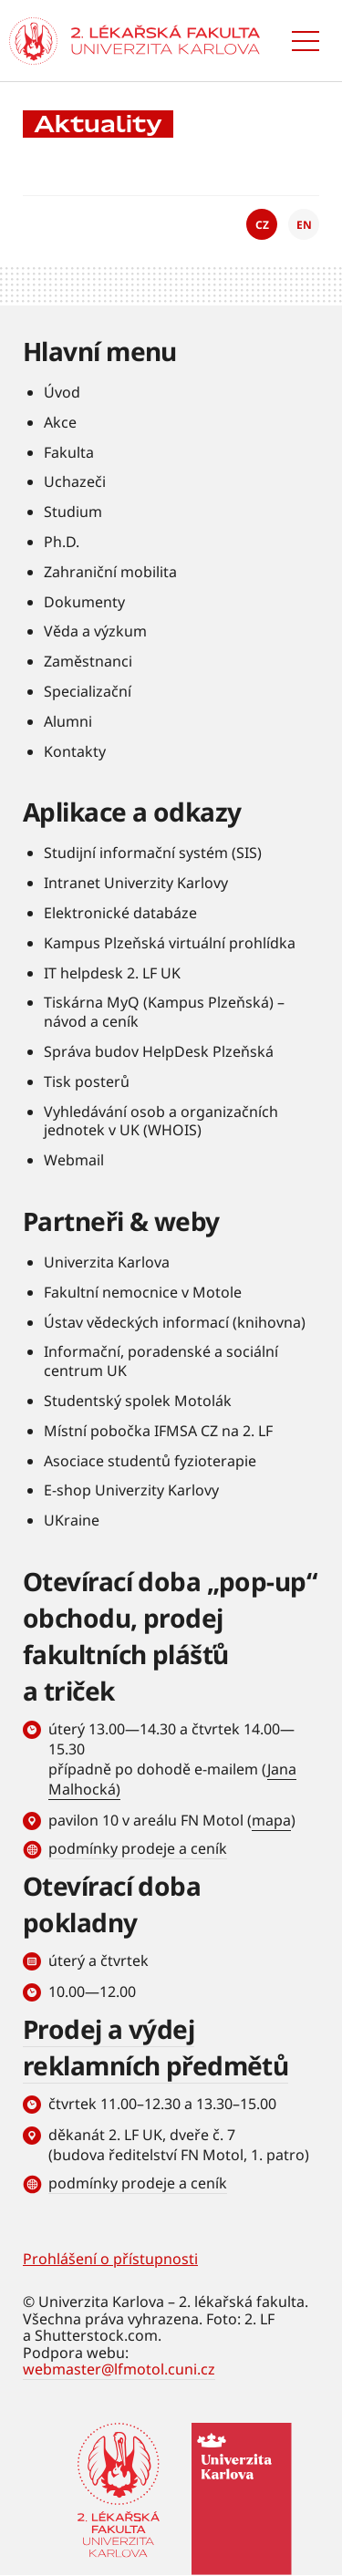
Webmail (74, 1160)
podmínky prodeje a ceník (137, 1848)
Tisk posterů (87, 1081)
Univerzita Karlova (107, 1262)
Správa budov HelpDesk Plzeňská (159, 1051)
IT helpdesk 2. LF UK (112, 973)
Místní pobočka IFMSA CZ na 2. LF (158, 1431)
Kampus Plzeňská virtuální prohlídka (169, 943)
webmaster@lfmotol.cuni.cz (119, 2369)
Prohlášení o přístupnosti (110, 2259)
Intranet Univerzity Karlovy (136, 883)
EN (304, 225)
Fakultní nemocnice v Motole (143, 1292)
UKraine (71, 1520)
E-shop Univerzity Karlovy (131, 1490)
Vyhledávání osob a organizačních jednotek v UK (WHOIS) (161, 1121)
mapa (271, 1820)
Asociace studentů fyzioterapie (150, 1461)
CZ (262, 225)
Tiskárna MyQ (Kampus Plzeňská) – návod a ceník (164, 1011)
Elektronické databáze (120, 913)
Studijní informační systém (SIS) (153, 853)
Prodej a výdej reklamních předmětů (155, 2047)
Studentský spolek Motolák (138, 1401)
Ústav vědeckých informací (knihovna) (175, 1322)
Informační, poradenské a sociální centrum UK (161, 1361)
